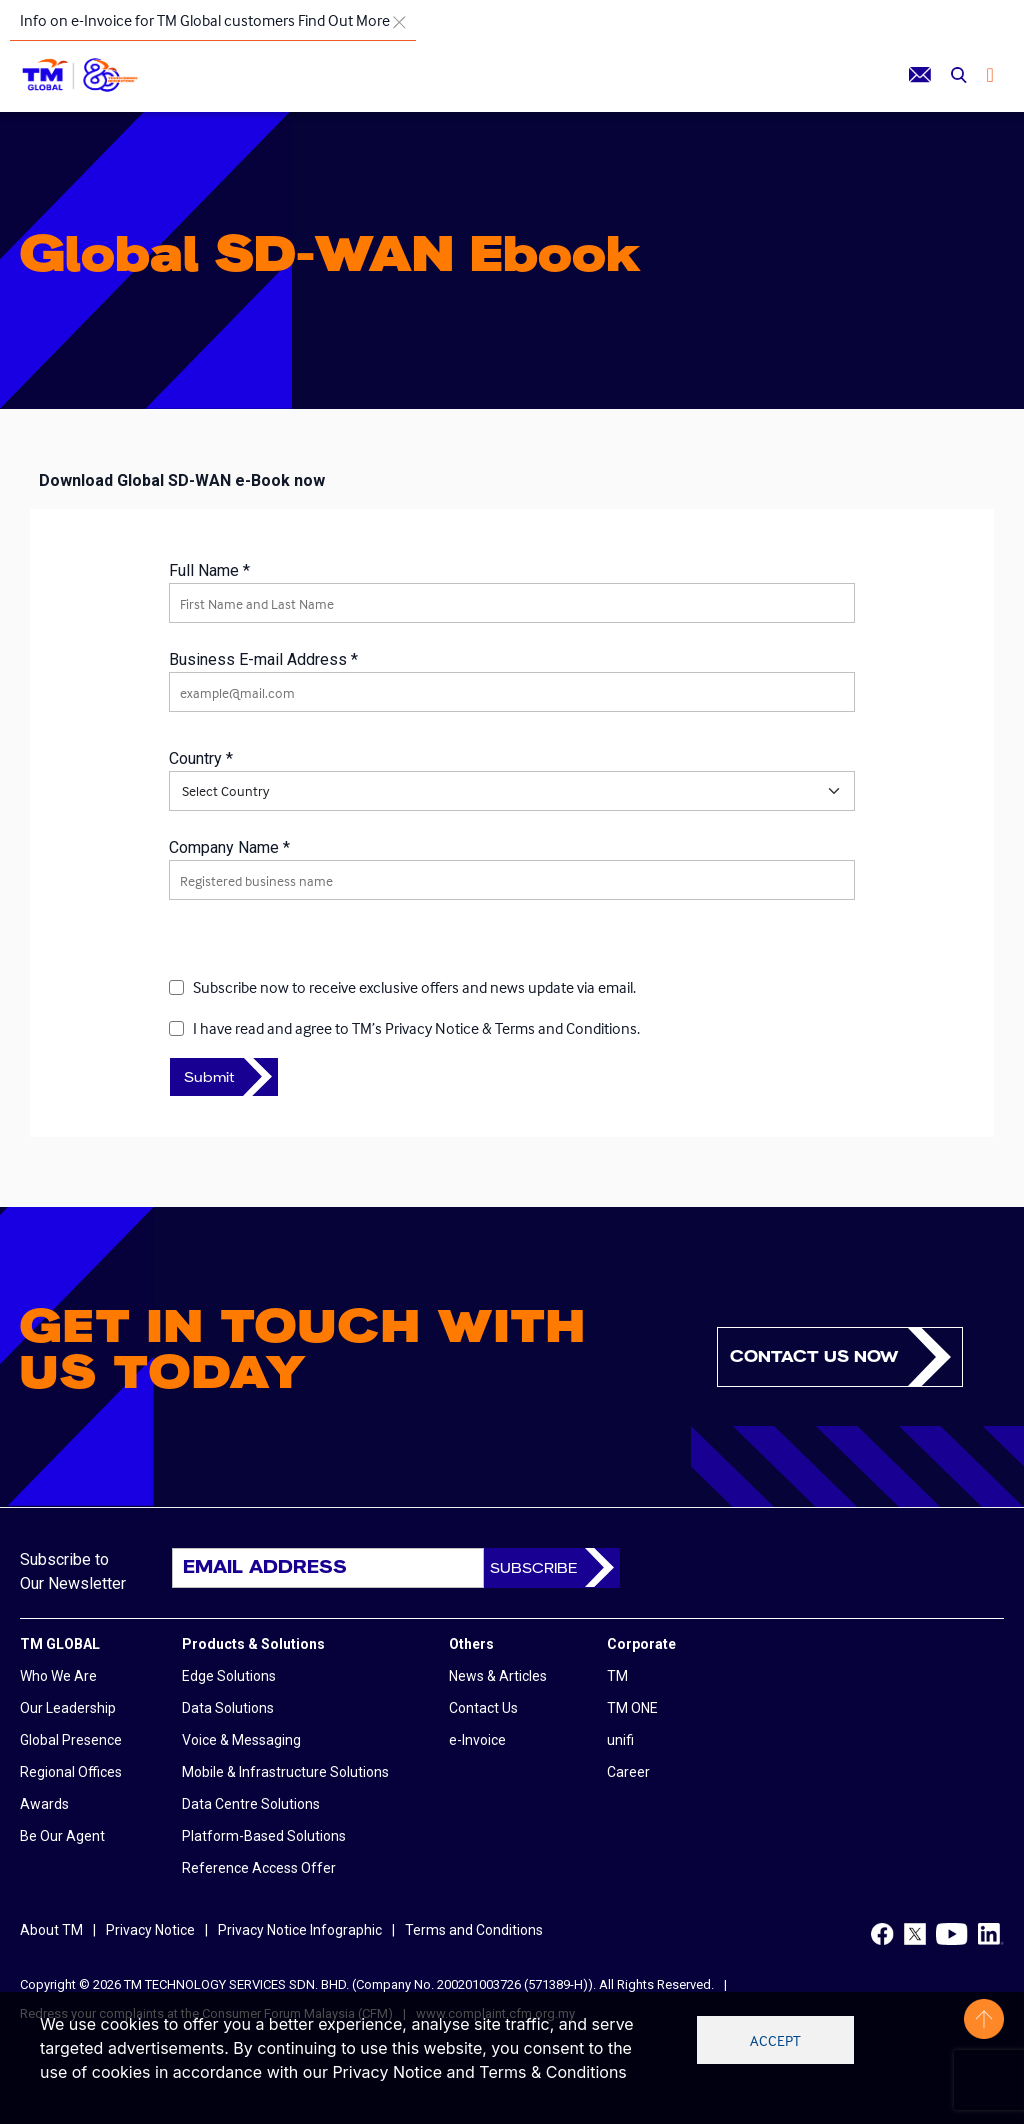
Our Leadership (68, 1708)
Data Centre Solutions (251, 1804)
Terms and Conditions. (567, 1028)
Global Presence (71, 1740)
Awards (44, 1804)
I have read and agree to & (416, 1028)
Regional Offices (71, 1772)
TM (617, 1676)
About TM (51, 1930)
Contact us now (814, 1356)
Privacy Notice (150, 1930)
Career (628, 1772)
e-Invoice (477, 1740)
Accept (775, 2040)
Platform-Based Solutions (264, 1836)
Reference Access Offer (259, 1868)
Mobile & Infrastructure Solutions (285, 1772)
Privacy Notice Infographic (300, 1930)
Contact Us (483, 1708)
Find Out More (344, 20)
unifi (620, 1740)
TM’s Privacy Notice (415, 1028)
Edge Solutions (229, 1676)
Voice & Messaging (241, 1740)
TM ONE (632, 1708)
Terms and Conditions (474, 1930)
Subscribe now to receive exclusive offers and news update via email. (414, 987)
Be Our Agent (62, 1836)
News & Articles (498, 1676)
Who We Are (58, 1676)
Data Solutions (228, 1708)
